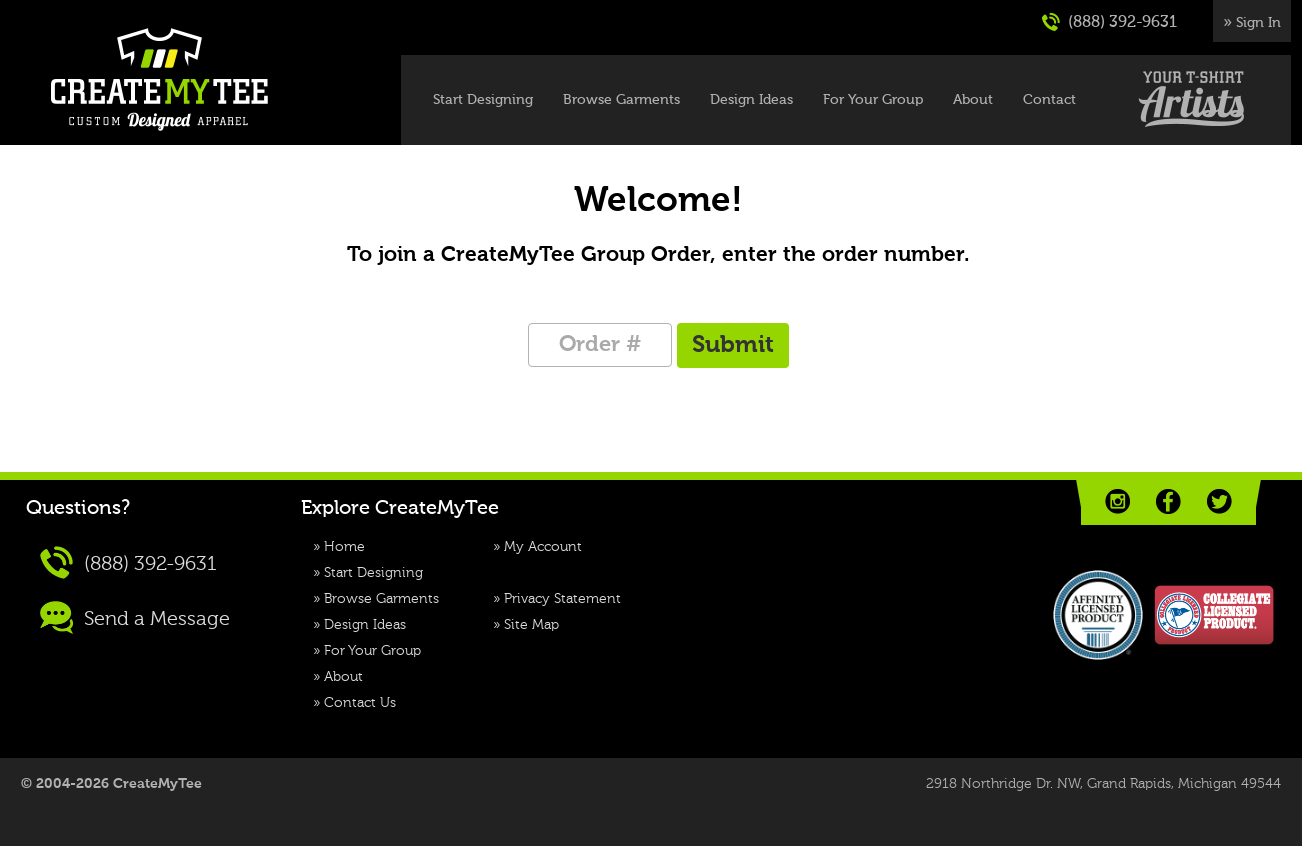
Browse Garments (621, 100)
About (973, 100)
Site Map (531, 625)
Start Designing (483, 100)
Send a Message (135, 617)
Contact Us (360, 703)
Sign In (1258, 23)
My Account (543, 547)
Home (344, 547)
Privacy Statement (562, 599)
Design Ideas (751, 100)
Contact (1049, 100)
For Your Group (873, 100)
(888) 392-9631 (1109, 22)
